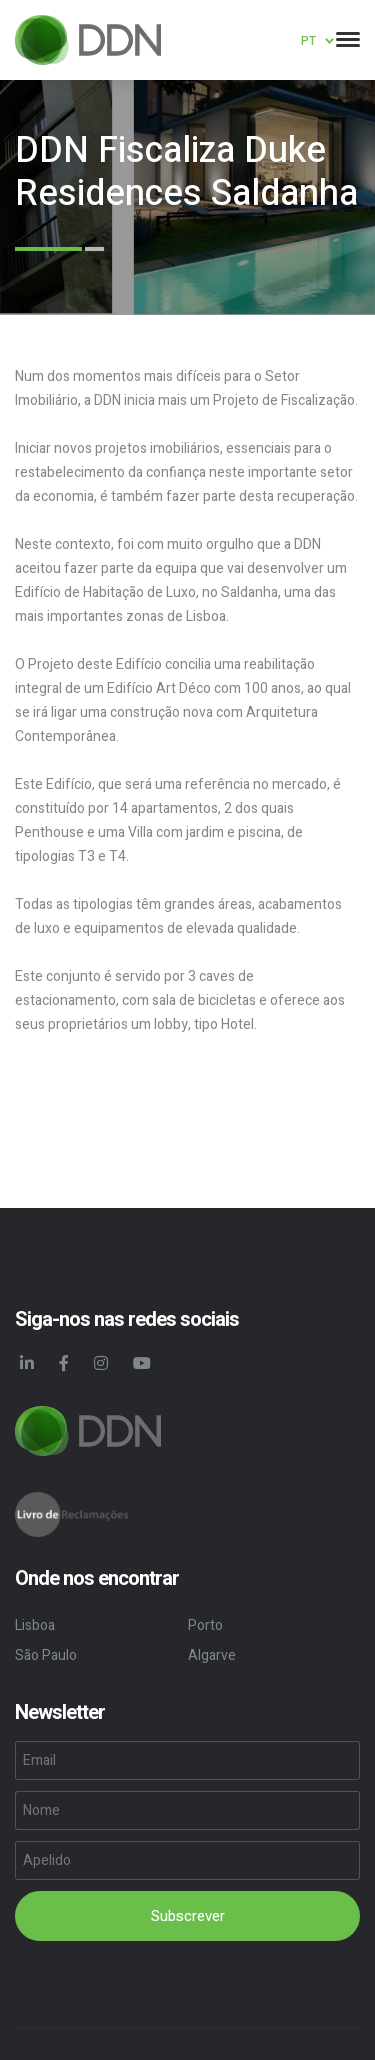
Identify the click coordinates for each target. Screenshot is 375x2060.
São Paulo (46, 1655)
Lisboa (35, 1625)
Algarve (212, 1655)
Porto (205, 1625)
